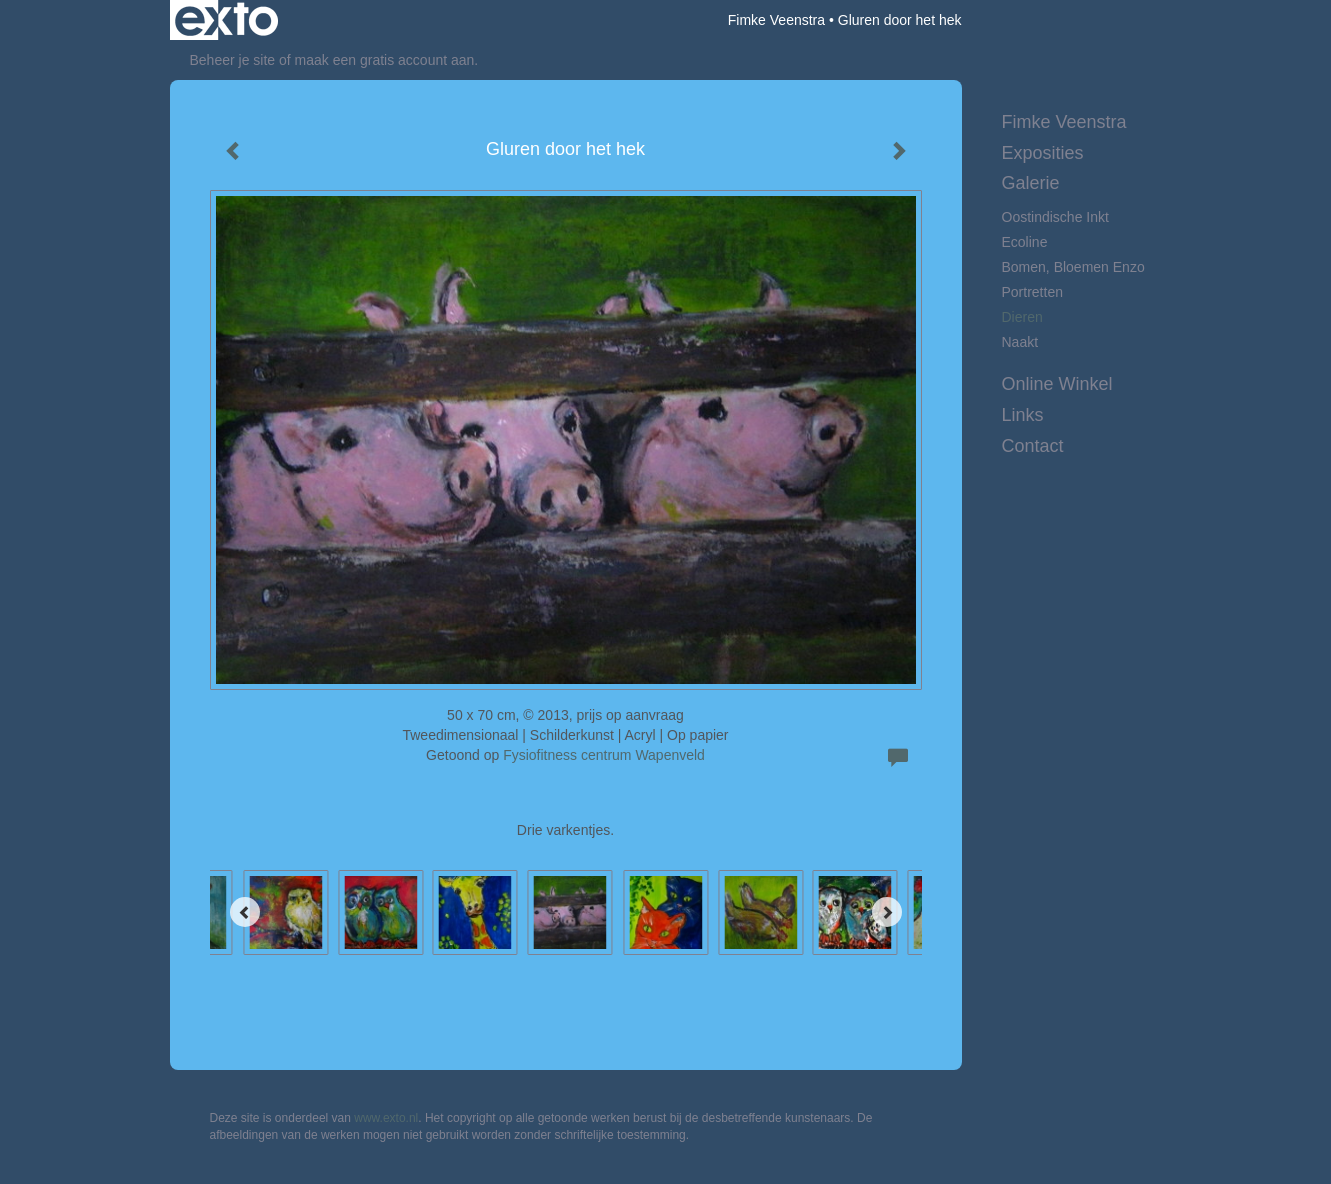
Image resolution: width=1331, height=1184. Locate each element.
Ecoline (1025, 242)
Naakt (1020, 342)
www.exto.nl (386, 1118)
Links (1023, 415)
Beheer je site (233, 60)
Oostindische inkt (1055, 217)
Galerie (1031, 183)
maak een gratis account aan (385, 60)
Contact (1033, 446)
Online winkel (1057, 384)
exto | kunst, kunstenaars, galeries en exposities (226, 20)
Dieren (1022, 317)
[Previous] (245, 912)
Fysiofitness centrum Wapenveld (604, 755)
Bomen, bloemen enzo (1073, 267)
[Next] (887, 912)
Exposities (1043, 153)
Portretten (1032, 292)
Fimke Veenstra (776, 20)
